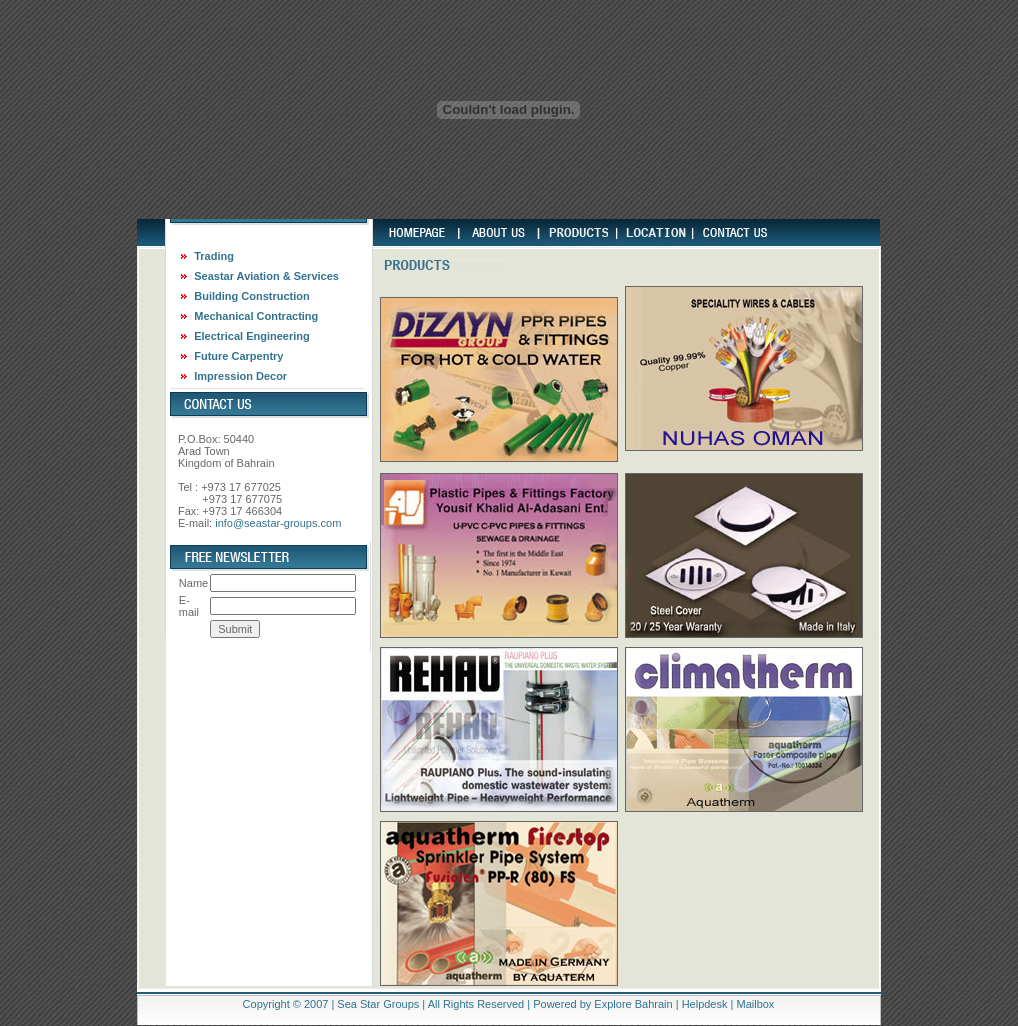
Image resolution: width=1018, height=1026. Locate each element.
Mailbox (755, 1004)
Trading (214, 256)
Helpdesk (705, 1004)
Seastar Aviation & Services (266, 276)
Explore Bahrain (633, 1004)
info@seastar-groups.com (278, 523)
